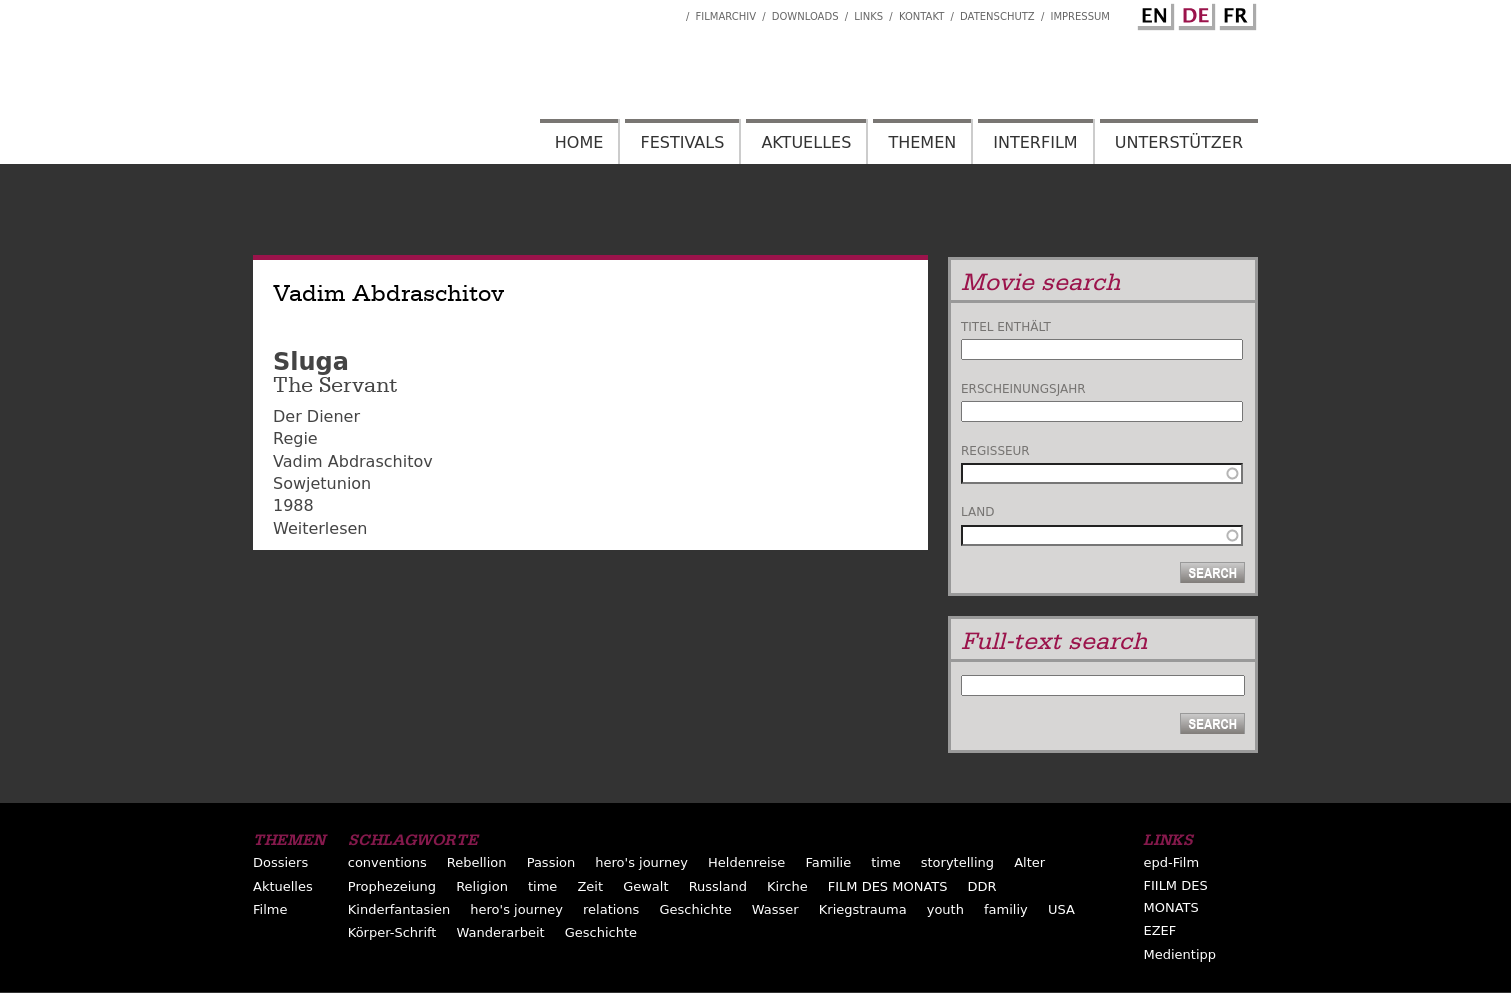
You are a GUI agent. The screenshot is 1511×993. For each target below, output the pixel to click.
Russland (718, 886)
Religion (482, 886)
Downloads (805, 16)
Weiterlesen (320, 528)
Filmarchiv (726, 16)
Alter (1029, 862)
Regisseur (995, 451)
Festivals (682, 142)
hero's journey (641, 862)
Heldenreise (746, 862)
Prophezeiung (392, 886)
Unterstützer (1179, 142)
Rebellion (477, 862)
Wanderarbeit (501, 932)
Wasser (775, 909)
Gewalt (645, 886)
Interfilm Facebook (671, 11)
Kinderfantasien (399, 909)
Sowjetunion (322, 483)
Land (977, 512)
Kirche (787, 886)
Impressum (1080, 16)
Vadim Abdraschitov (353, 461)
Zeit (590, 886)
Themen (922, 142)
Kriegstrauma (863, 909)
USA (1061, 909)
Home (579, 142)
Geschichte (695, 909)
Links (868, 16)
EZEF (1159, 930)
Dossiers (280, 862)
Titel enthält (1006, 327)
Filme (270, 909)
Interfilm (1035, 142)
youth (945, 909)
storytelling (957, 862)
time (885, 862)
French (1235, 13)
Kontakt (921, 16)
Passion (551, 862)
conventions (387, 862)
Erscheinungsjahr (1023, 389)
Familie (828, 862)
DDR (982, 886)
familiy (1006, 909)
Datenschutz (997, 16)
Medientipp (1179, 954)
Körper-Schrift (392, 932)
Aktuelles (806, 142)
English (1153, 13)
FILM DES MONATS (888, 886)
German (1194, 13)
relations (611, 909)
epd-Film (1171, 862)
